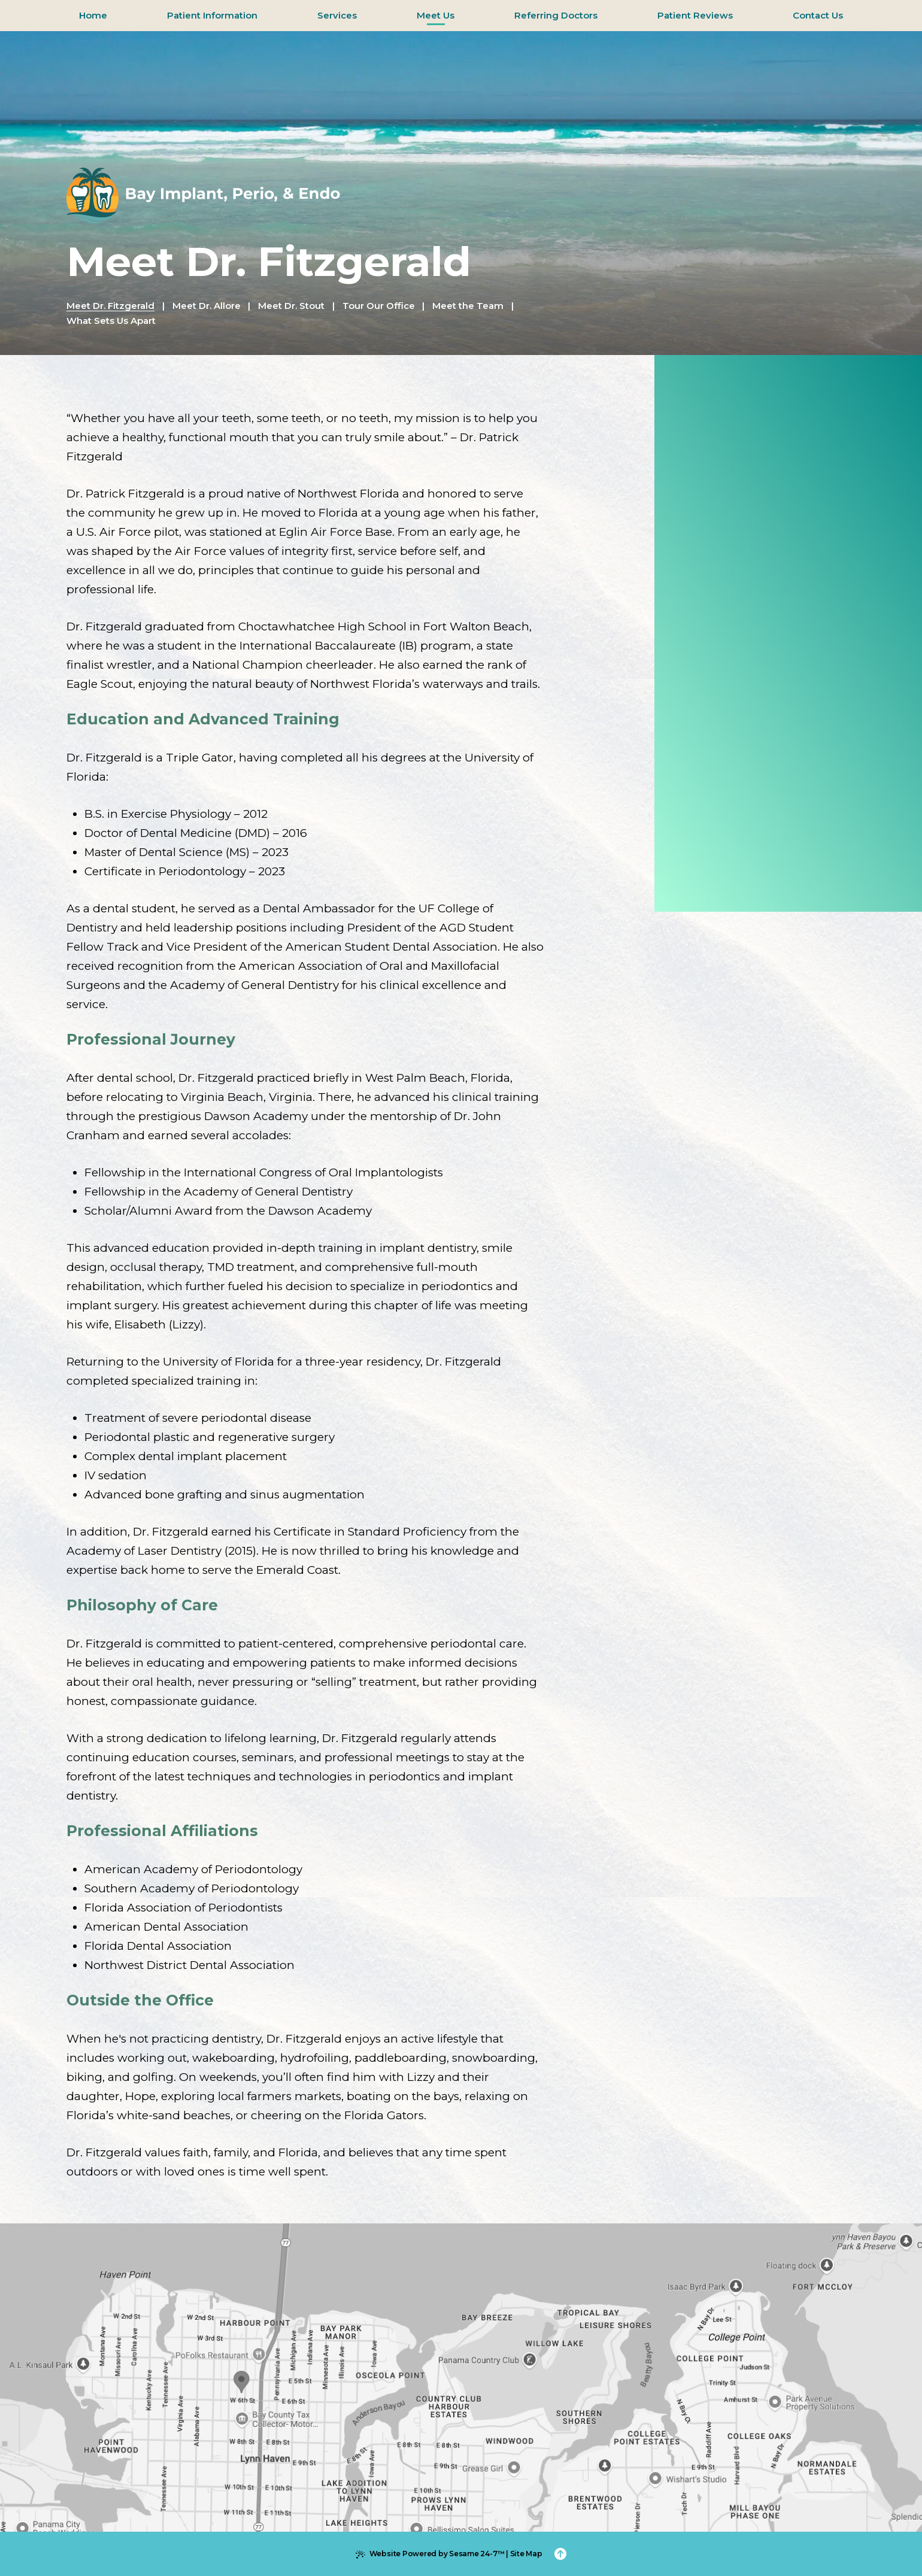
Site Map (526, 2553)
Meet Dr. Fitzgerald (110, 305)
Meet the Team (468, 305)
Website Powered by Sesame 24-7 (430, 2554)
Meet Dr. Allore (206, 305)
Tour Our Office (378, 305)
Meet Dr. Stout (291, 305)
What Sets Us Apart (111, 320)
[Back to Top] (560, 2554)
